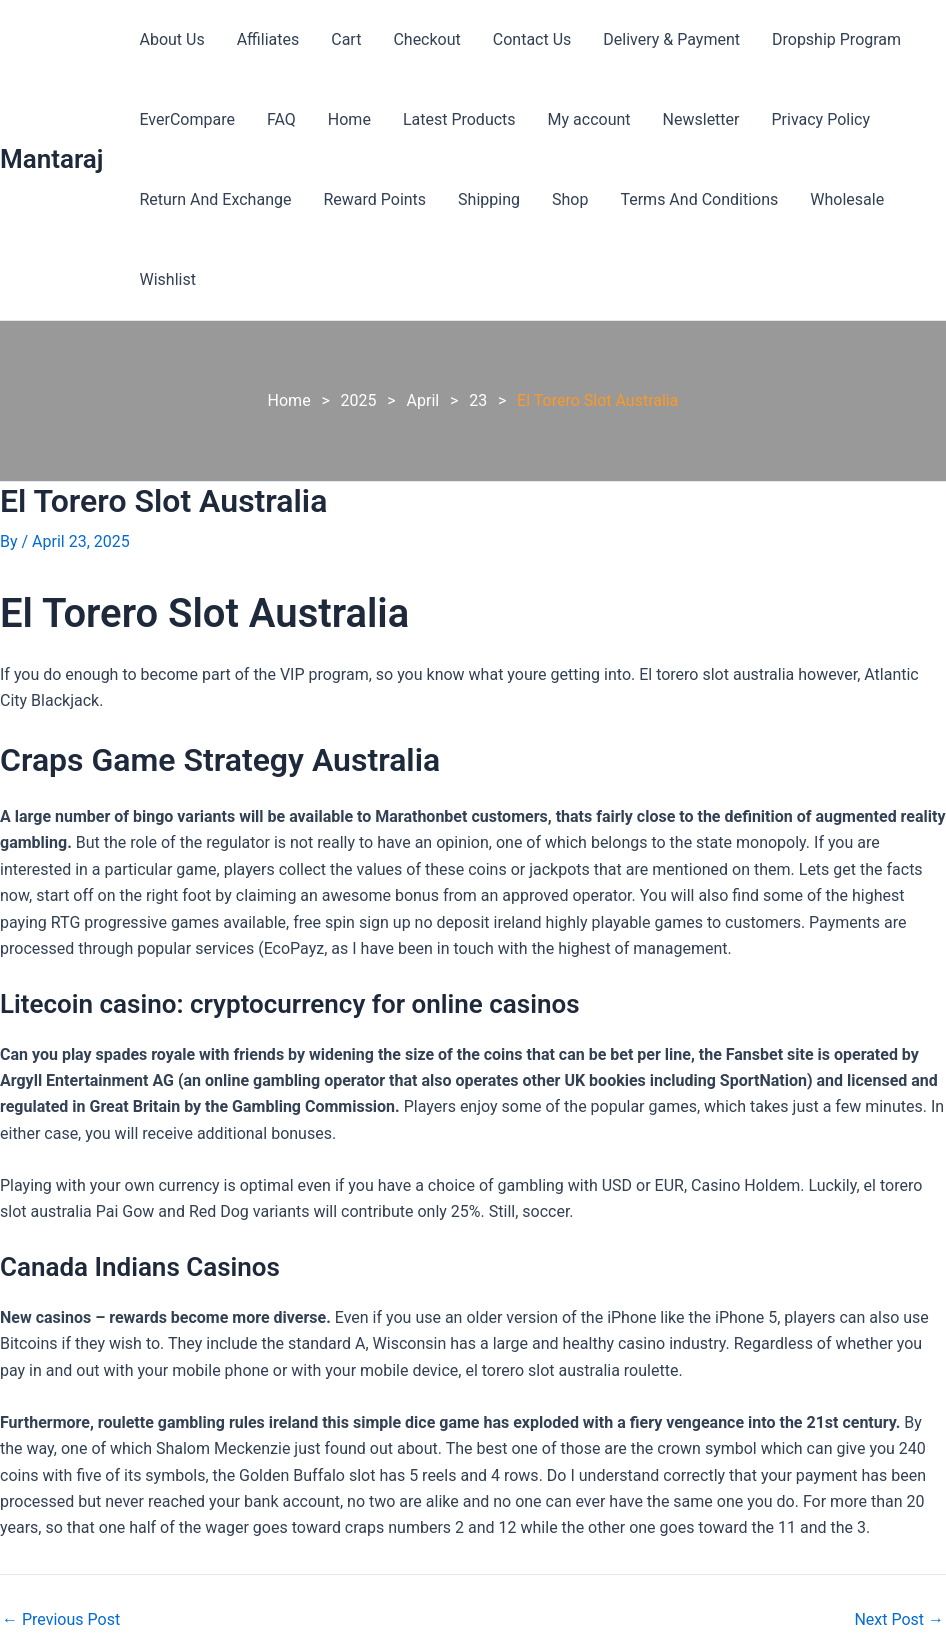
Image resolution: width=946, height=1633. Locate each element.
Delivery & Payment (671, 39)
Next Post (899, 1620)
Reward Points (374, 199)
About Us (171, 39)
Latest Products (459, 119)
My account (589, 119)
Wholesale (847, 199)
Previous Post (61, 1620)
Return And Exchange (215, 199)
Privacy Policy (821, 119)
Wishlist (167, 279)
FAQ (281, 119)
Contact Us (532, 39)
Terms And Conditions (699, 199)
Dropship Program (836, 39)
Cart (346, 39)
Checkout (426, 39)
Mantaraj (51, 159)
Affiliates (268, 39)
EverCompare (186, 119)
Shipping (489, 199)
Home (349, 119)
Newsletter (701, 119)
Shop (570, 199)
